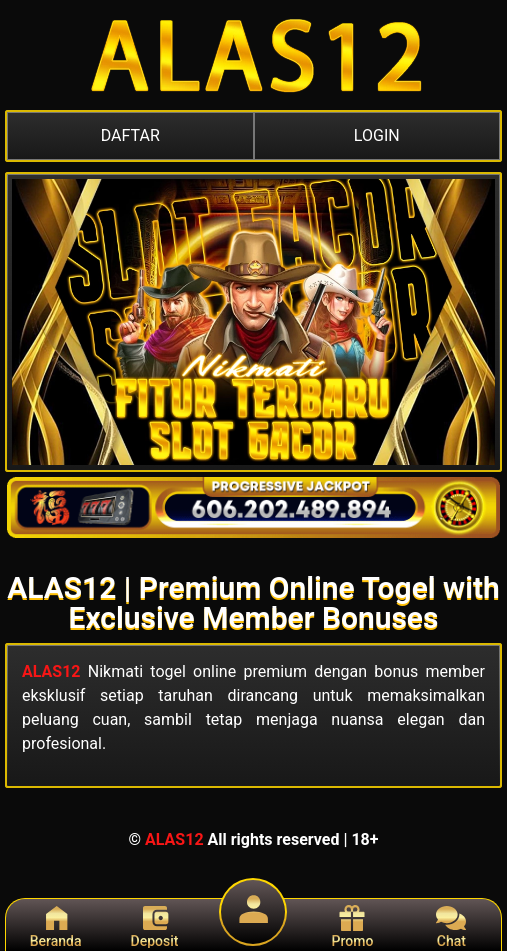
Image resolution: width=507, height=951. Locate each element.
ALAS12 (51, 671)
